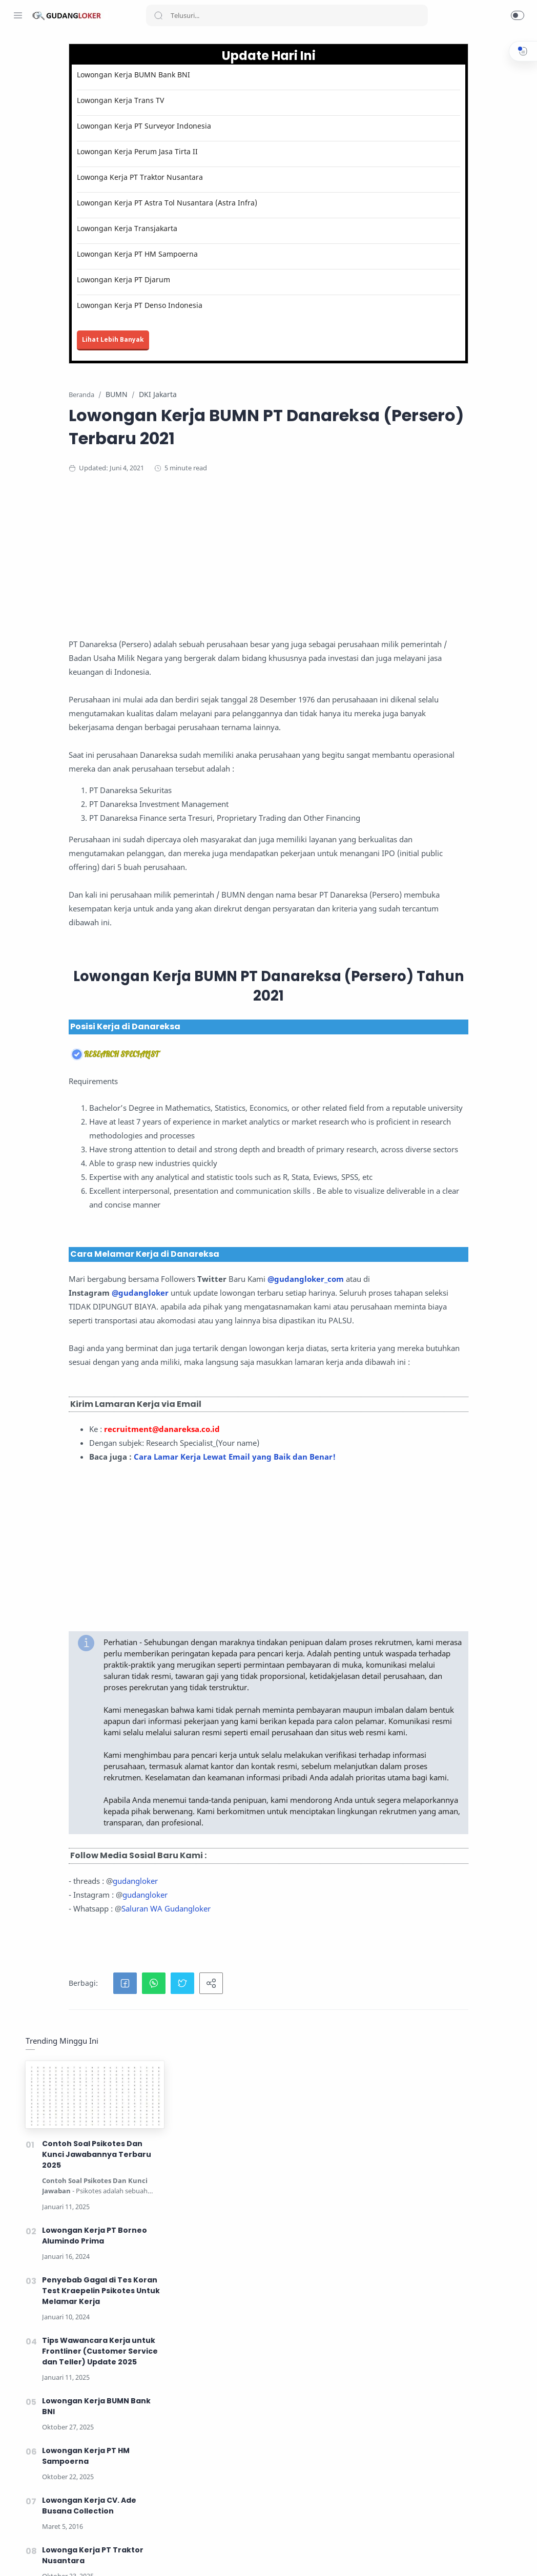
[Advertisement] (335, 588)
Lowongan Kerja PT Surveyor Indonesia (221, 126)
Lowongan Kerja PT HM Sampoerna (214, 254)
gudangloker (212, 2308)
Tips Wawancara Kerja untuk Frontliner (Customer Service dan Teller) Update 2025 (460, 360)
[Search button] (158, 15)
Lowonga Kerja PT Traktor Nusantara (217, 177)
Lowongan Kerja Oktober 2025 (218, 2560)
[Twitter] (49, 2555)
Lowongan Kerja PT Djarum (200, 280)
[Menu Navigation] (18, 15)
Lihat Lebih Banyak (190, 340)
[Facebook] (18, 2555)
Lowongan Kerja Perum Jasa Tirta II (214, 152)
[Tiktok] (95, 2555)
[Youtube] (64, 2555)
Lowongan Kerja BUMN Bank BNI (210, 75)
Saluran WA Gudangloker (243, 2336)
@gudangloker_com (223, 1502)
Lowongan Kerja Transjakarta (204, 229)
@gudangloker (217, 1515)
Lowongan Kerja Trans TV (197, 101)
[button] (517, 15)
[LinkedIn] (79, 2555)
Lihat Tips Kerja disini (283, 2541)
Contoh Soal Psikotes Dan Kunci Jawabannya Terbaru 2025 (456, 163)
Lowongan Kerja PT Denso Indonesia (217, 305)
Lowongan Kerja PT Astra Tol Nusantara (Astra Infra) (244, 203)
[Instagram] (33, 2555)
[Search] (287, 15)
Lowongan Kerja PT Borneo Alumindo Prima (455, 244)
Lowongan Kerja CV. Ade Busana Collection (450, 514)
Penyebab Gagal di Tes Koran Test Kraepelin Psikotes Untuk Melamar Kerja (461, 299)
